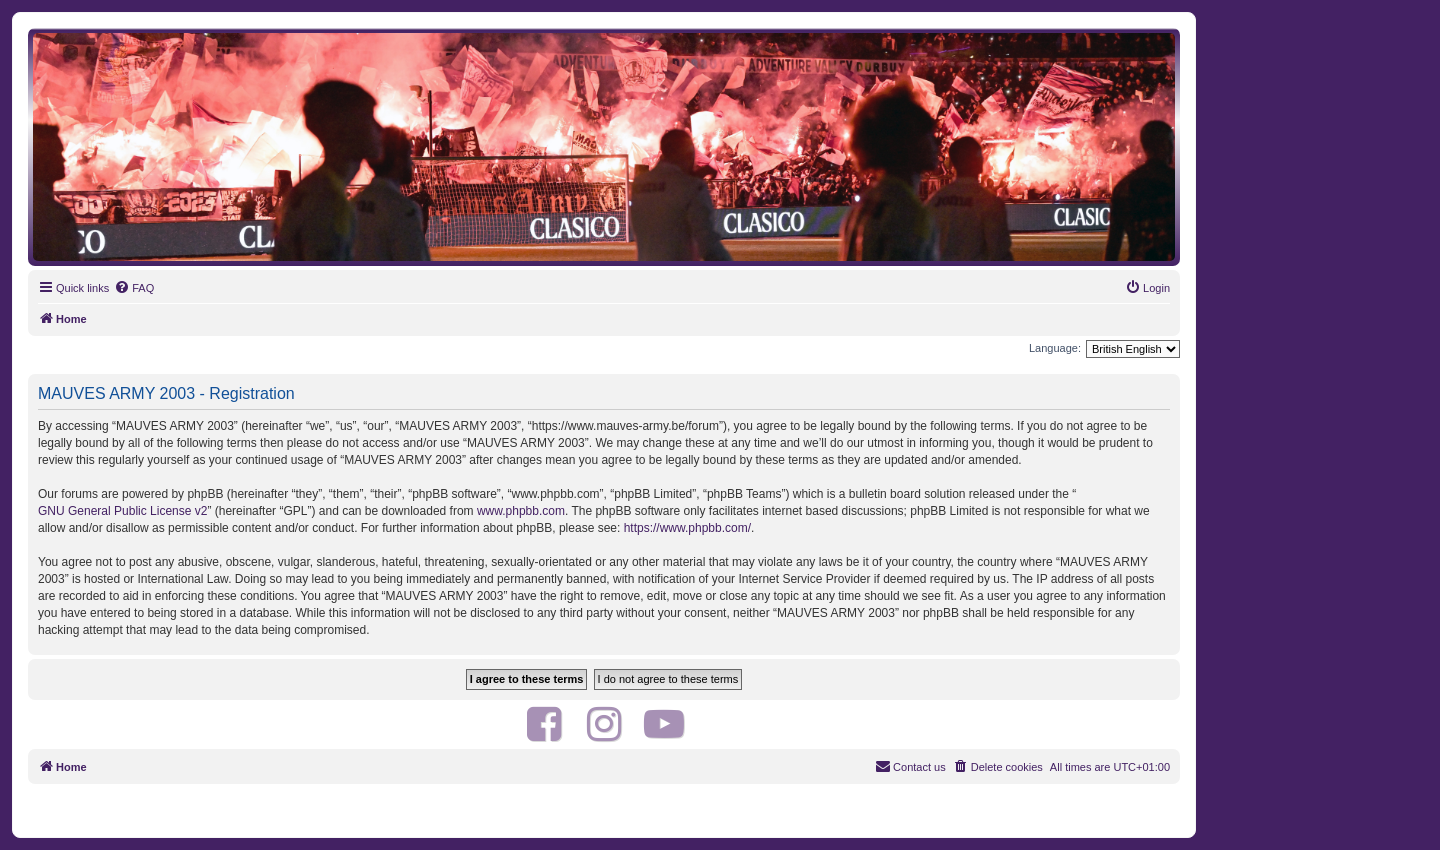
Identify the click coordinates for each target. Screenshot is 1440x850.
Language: (1055, 348)
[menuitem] (134, 288)
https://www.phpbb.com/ (687, 528)
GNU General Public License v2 (122, 511)
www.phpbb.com (521, 511)
